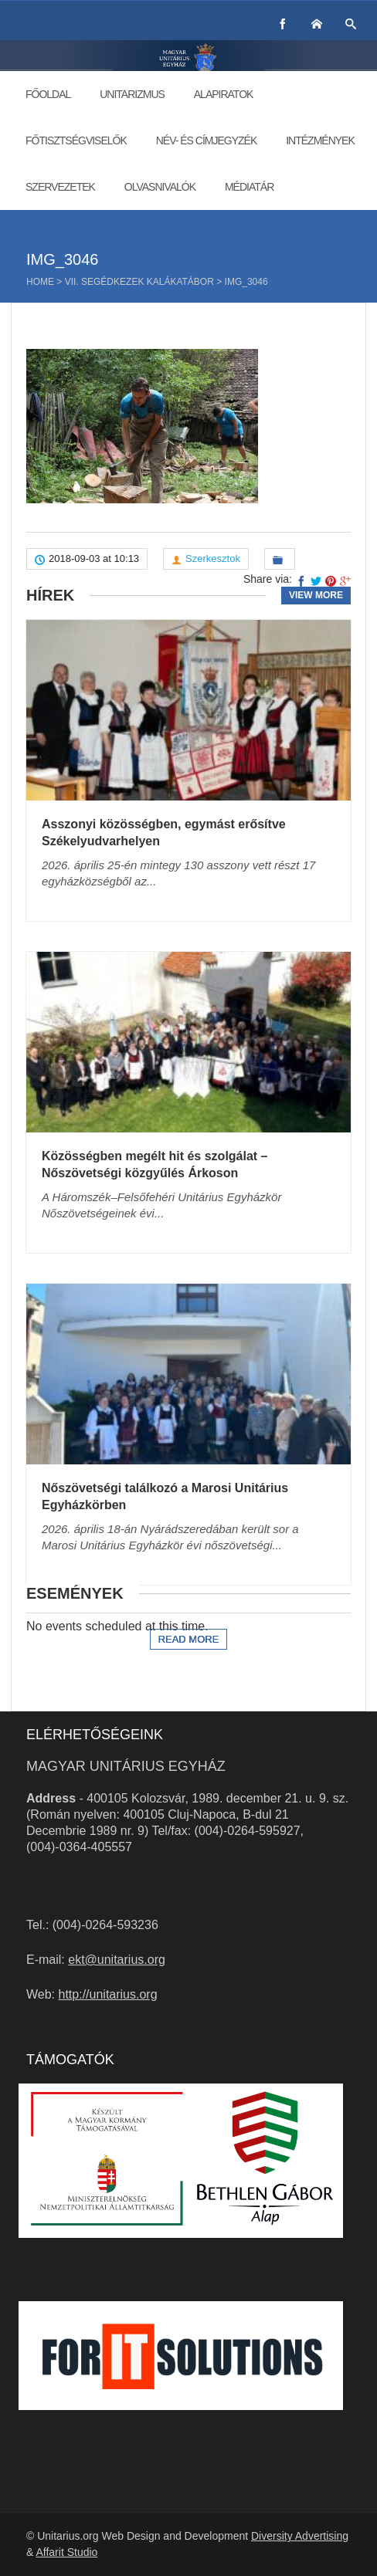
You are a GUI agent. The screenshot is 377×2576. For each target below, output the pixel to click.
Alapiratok (223, 94)
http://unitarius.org (108, 1994)
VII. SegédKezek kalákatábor (139, 281)
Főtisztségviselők (76, 140)
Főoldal (47, 94)
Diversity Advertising (299, 2536)
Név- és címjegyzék (206, 140)
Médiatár (249, 187)
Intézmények (320, 140)
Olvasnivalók (159, 187)
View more (316, 595)
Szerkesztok (212, 558)
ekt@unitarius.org (116, 1959)
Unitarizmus (132, 94)
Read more (188, 1639)
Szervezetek (60, 187)
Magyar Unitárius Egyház (126, 1766)
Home (40, 281)
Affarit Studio (66, 2552)
